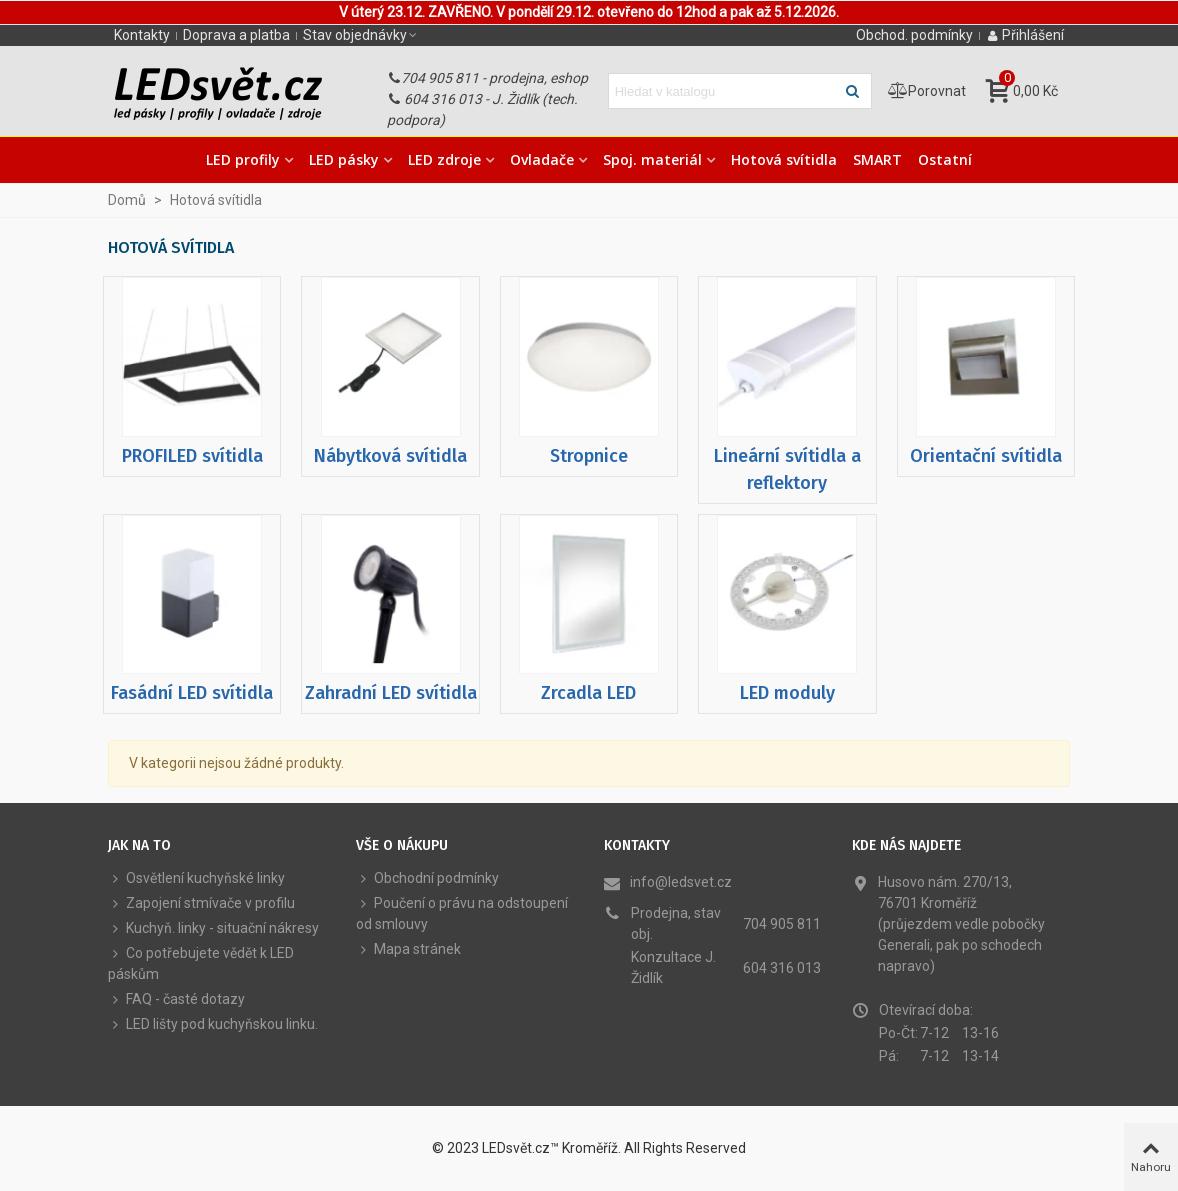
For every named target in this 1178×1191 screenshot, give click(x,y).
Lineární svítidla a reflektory (787, 469)
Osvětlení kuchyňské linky (196, 878)
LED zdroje (444, 159)
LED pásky (344, 159)
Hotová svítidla (784, 159)
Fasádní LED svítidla (192, 693)
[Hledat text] (723, 91)
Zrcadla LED (588, 693)
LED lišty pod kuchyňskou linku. (213, 1024)
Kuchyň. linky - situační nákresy (213, 928)
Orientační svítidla (986, 456)
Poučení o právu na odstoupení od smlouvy (462, 912)
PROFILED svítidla (192, 456)
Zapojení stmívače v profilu (201, 903)
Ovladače (542, 159)
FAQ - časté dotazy (176, 999)
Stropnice (589, 456)
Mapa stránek (408, 949)
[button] (361, 35)
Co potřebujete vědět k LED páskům (201, 962)
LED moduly (787, 693)
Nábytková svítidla (390, 456)
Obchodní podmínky (427, 878)
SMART (877, 159)
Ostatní (945, 159)
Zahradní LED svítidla (391, 693)
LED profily (243, 159)
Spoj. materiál (652, 159)
